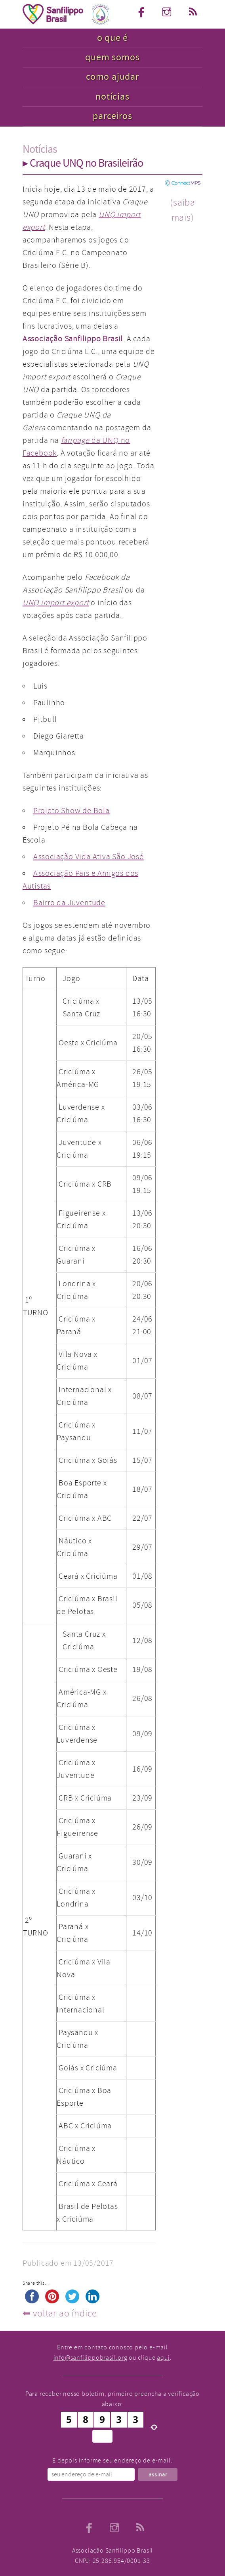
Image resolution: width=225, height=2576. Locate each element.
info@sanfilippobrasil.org (90, 2358)
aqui (163, 2358)
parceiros (112, 116)
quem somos (112, 57)
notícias (112, 96)
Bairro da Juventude (69, 903)
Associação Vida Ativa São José (88, 857)
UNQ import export (56, 603)
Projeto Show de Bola (71, 811)
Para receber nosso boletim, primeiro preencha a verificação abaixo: (112, 2399)
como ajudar (112, 77)
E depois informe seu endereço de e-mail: (112, 2460)
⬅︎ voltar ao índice (60, 2313)
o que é (112, 38)
